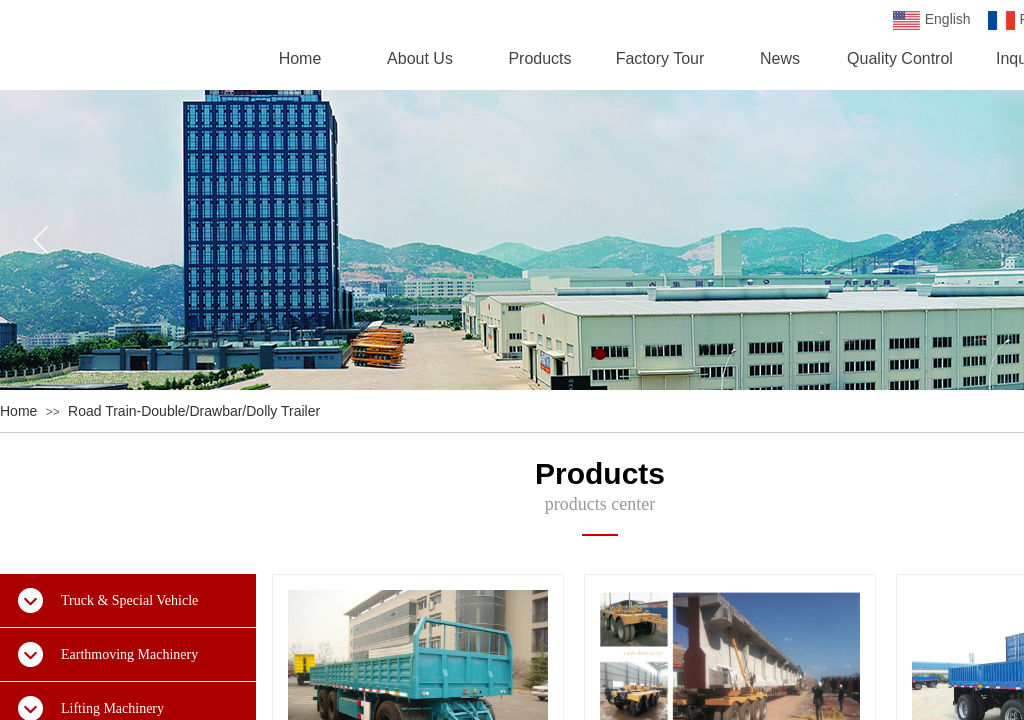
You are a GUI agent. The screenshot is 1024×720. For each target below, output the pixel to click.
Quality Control (900, 58)
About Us (420, 58)
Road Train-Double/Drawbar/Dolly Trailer (194, 411)
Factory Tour (660, 58)
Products (539, 58)
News (780, 58)
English (932, 20)
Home (18, 411)
